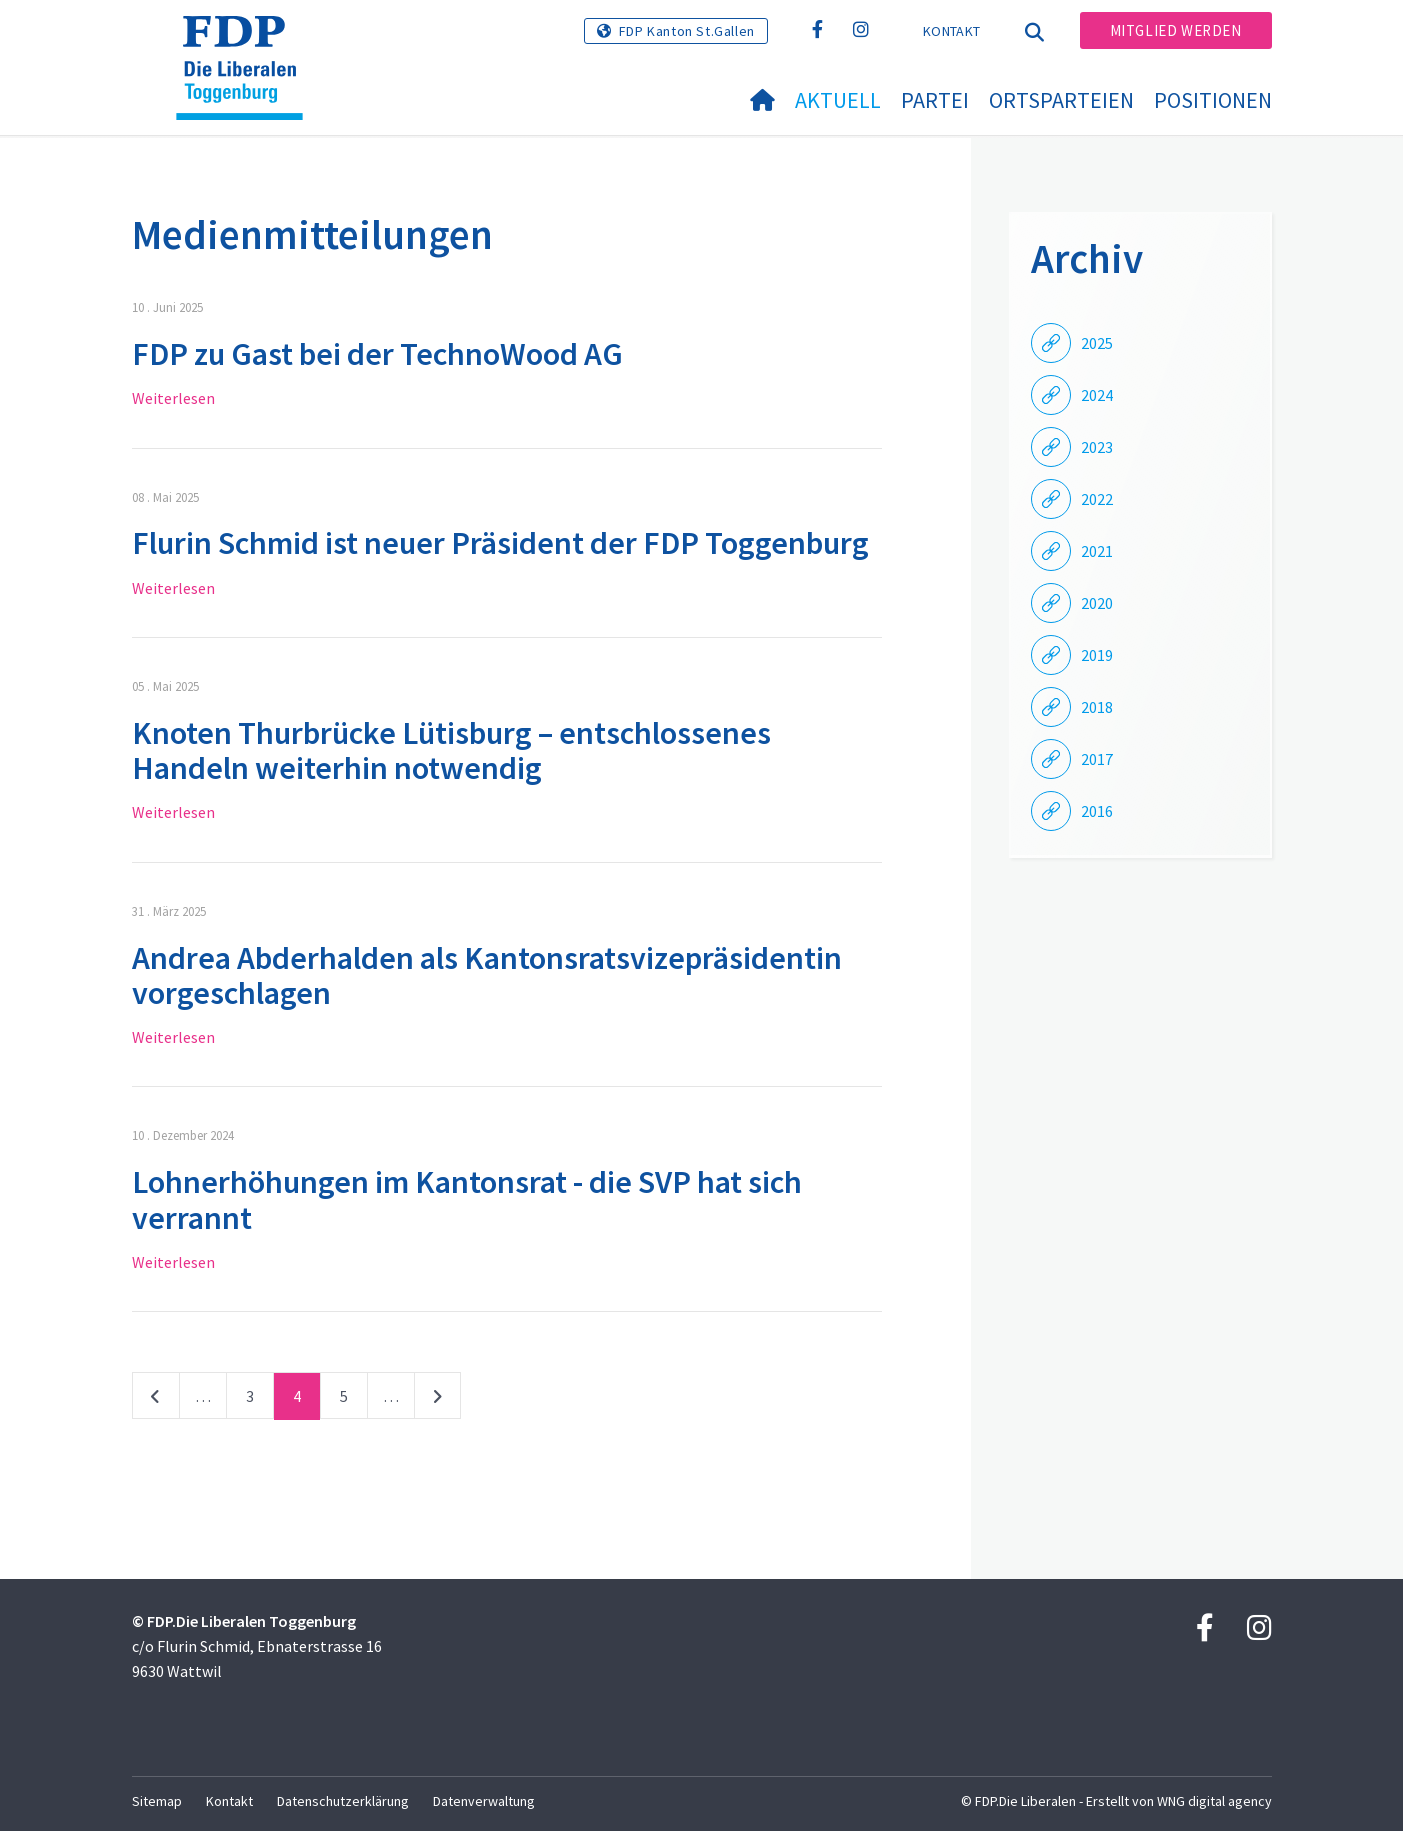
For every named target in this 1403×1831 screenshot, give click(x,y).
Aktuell (838, 100)
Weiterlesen (173, 398)
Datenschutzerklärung (343, 1801)
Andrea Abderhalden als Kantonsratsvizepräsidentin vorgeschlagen (487, 975)
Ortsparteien (1061, 100)
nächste (437, 1400)
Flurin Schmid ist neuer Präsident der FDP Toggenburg (500, 543)
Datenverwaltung (484, 1801)
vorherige (156, 1400)
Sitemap (157, 1801)
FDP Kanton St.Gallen (687, 31)
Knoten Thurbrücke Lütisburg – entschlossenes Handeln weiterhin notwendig (451, 750)
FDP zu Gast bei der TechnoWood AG (377, 354)
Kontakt (951, 31)
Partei (935, 100)
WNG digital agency (1214, 1801)
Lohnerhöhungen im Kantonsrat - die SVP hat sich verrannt (467, 1199)
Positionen (1213, 100)
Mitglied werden (1176, 30)
